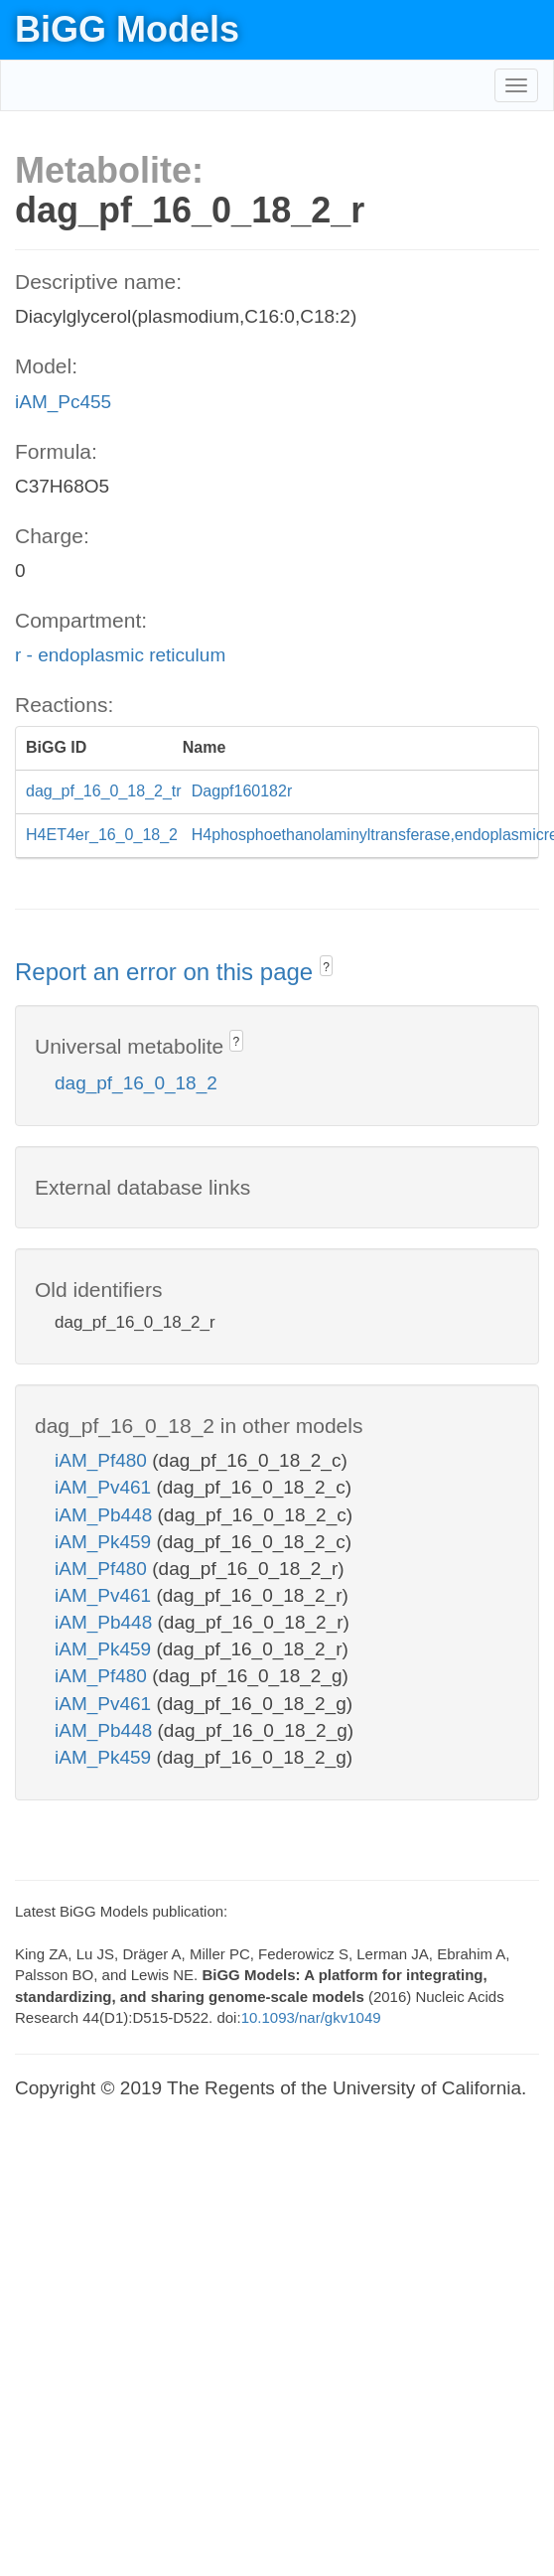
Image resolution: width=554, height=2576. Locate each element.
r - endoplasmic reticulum (120, 654)
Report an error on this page (167, 971)
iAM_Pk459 (105, 1541)
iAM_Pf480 (103, 1460)
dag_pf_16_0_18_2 (136, 1083)
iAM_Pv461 (105, 1487)
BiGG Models (127, 29)
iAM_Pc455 (63, 401)
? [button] (326, 967)
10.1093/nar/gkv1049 (311, 2017)
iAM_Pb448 (106, 1514)
